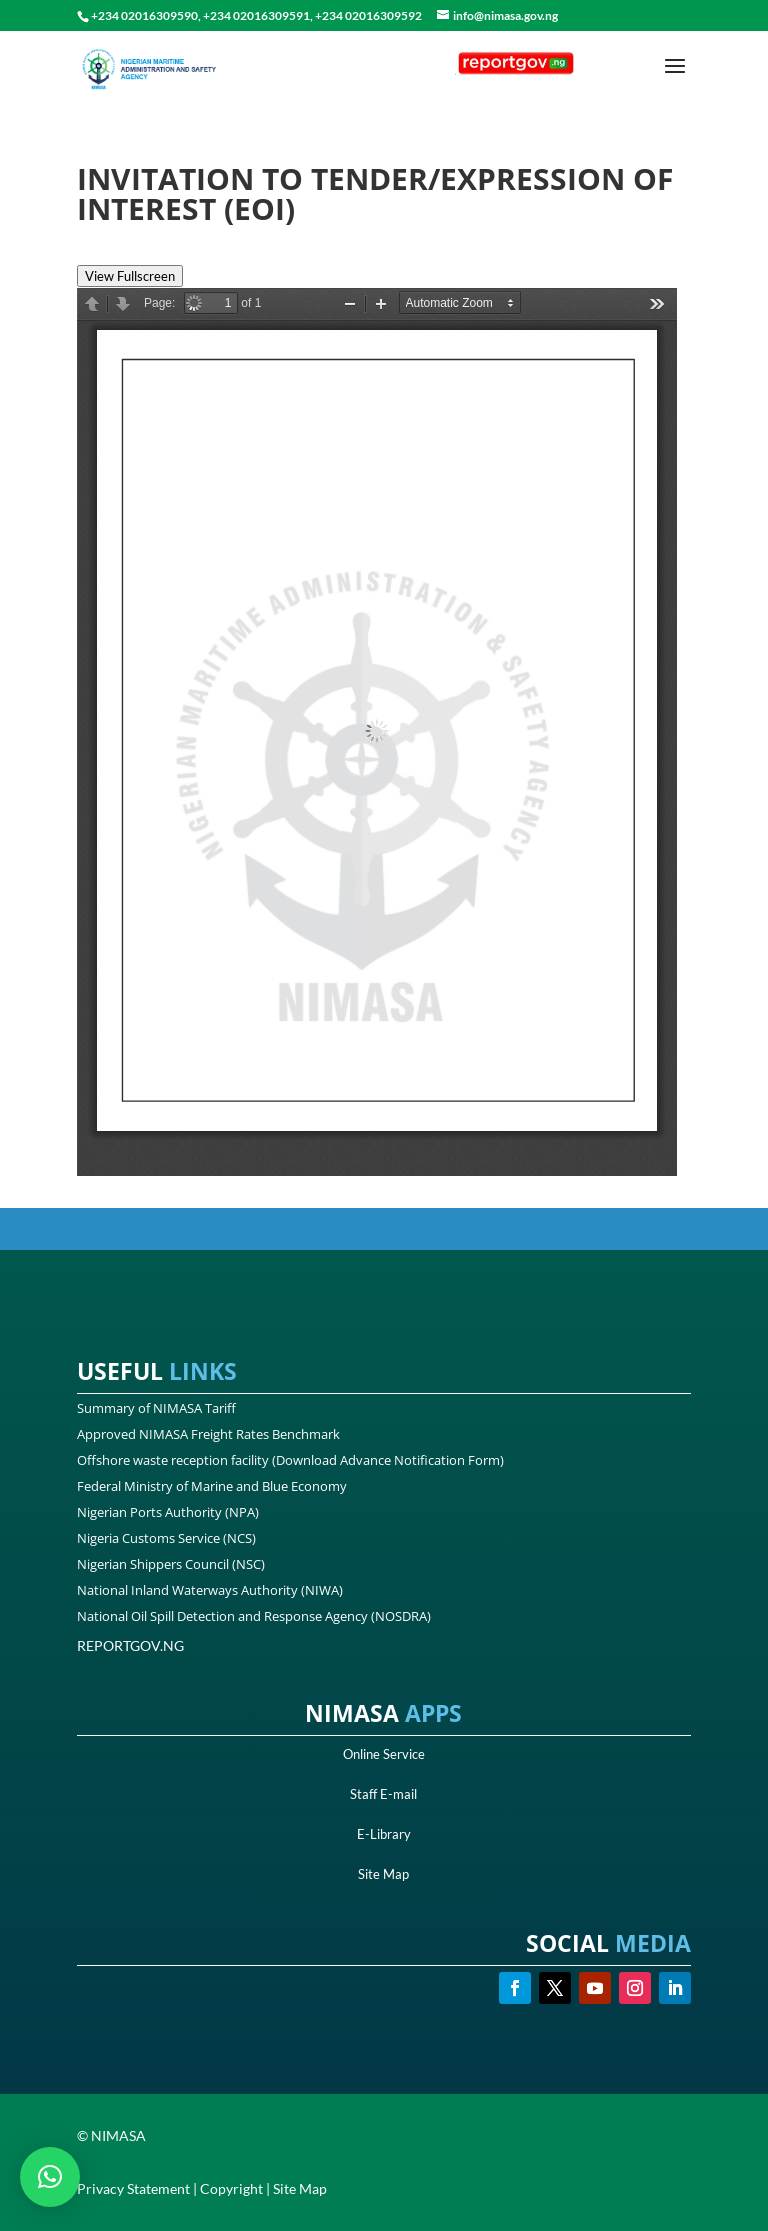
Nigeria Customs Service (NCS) (166, 1538)
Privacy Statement (133, 2188)
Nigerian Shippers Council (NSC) (171, 1564)
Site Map (383, 1874)
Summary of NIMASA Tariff (156, 1408)
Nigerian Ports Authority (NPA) (168, 1512)
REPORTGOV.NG (130, 1645)
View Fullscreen (130, 276)
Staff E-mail (383, 1794)
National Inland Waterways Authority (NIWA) (210, 1590)
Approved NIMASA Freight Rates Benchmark (208, 1434)
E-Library (384, 1834)
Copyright (231, 2188)
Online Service (384, 1754)
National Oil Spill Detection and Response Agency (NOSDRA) (254, 1616)
